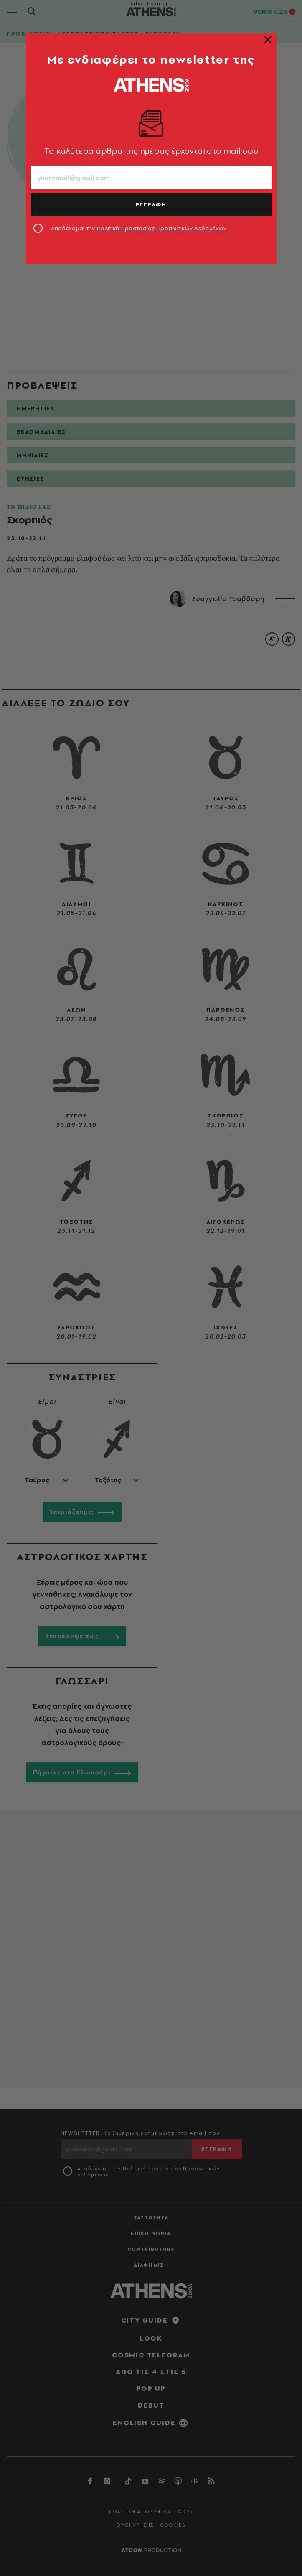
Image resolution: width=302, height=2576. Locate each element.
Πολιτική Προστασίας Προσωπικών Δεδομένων (161, 228)
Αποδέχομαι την (139, 228)
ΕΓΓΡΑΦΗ (151, 204)
